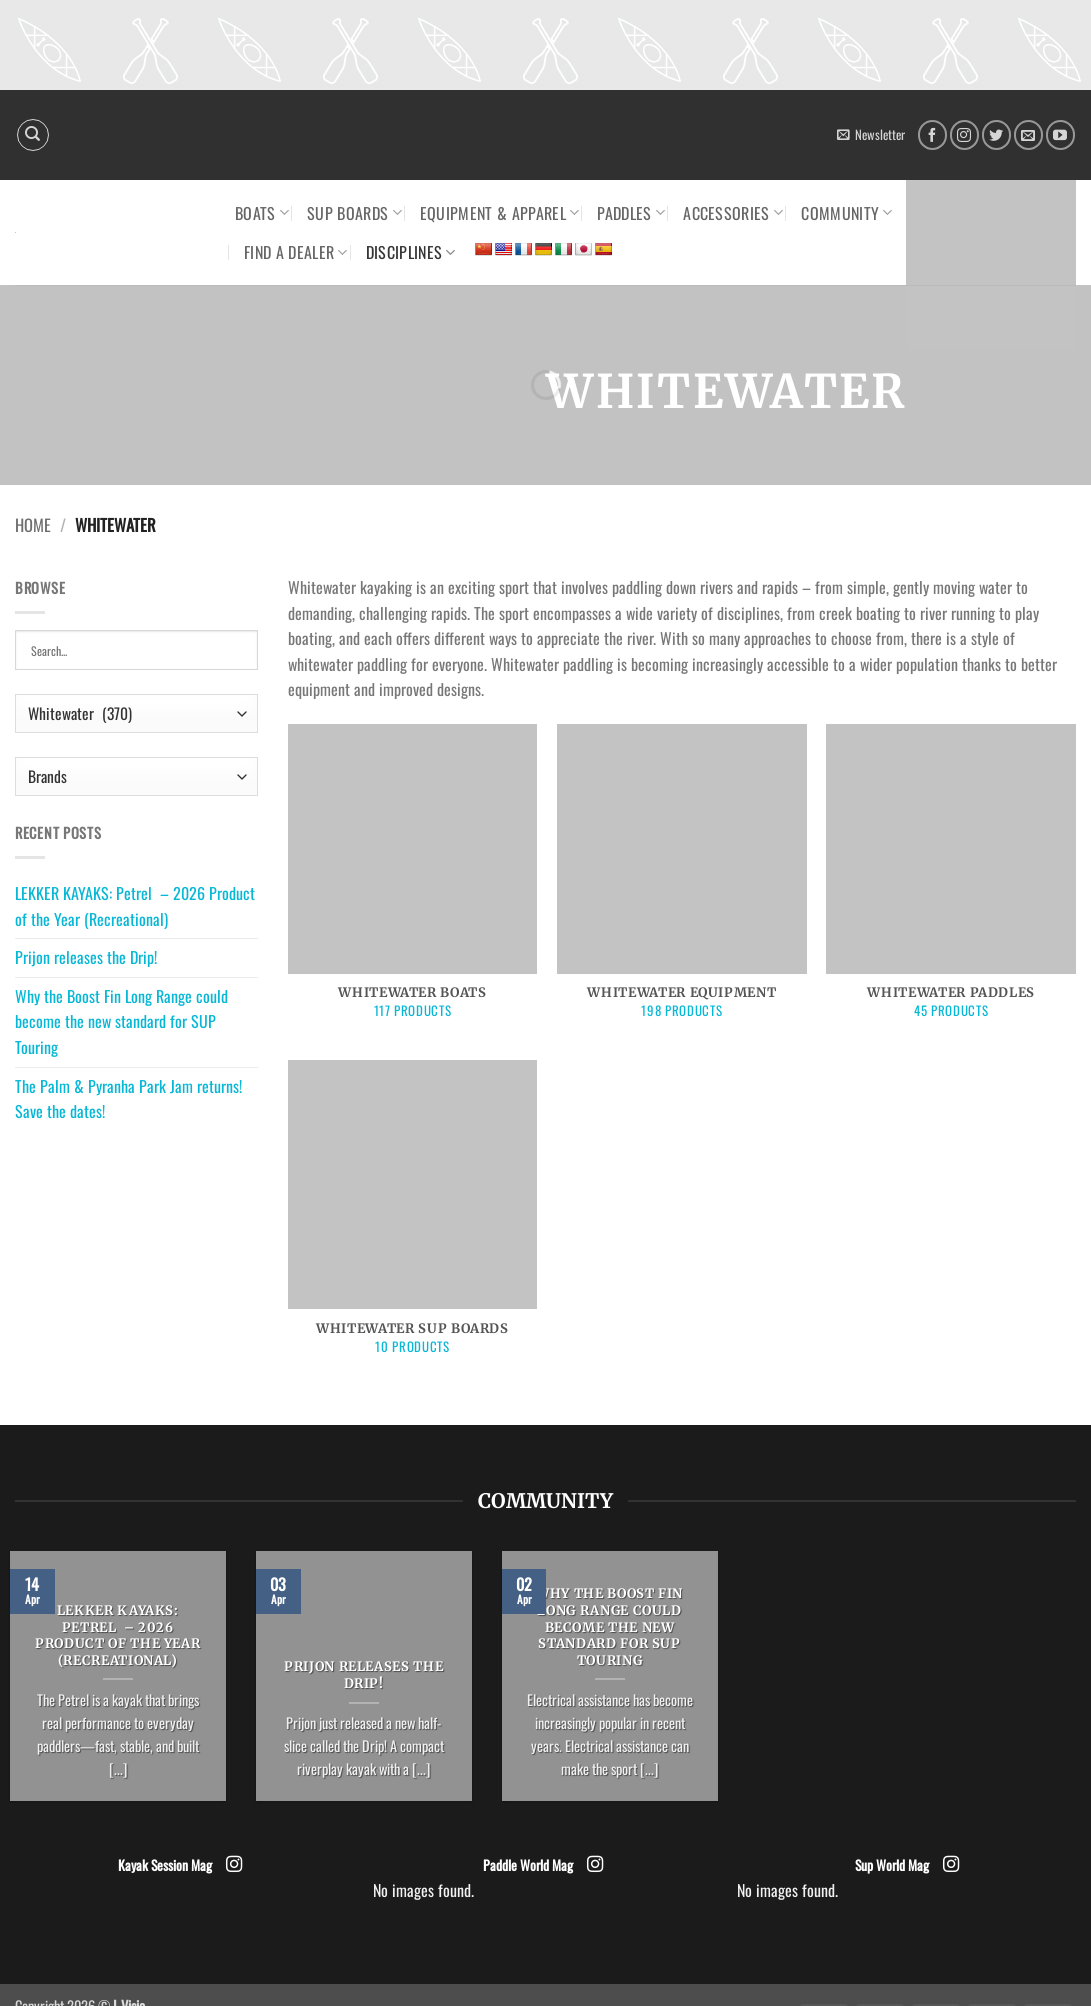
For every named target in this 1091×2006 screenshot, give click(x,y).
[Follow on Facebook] (932, 134)
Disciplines (411, 252)
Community (846, 213)
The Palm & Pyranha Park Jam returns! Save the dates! (128, 1099)
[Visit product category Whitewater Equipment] (682, 882)
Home (33, 524)
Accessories (733, 213)
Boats (262, 213)
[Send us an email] (1028, 134)
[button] (871, 135)
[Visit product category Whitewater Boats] (413, 882)
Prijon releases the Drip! (86, 957)
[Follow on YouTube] (1060, 134)
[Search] (33, 135)
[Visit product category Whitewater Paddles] (951, 882)
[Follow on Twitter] (996, 134)
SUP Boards (354, 213)
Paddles (631, 213)
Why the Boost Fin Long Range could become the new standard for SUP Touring (121, 1021)
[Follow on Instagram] (964, 134)
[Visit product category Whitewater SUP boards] (413, 1218)
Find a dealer (296, 252)
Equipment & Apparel (500, 213)
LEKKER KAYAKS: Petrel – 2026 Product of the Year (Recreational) (135, 906)
